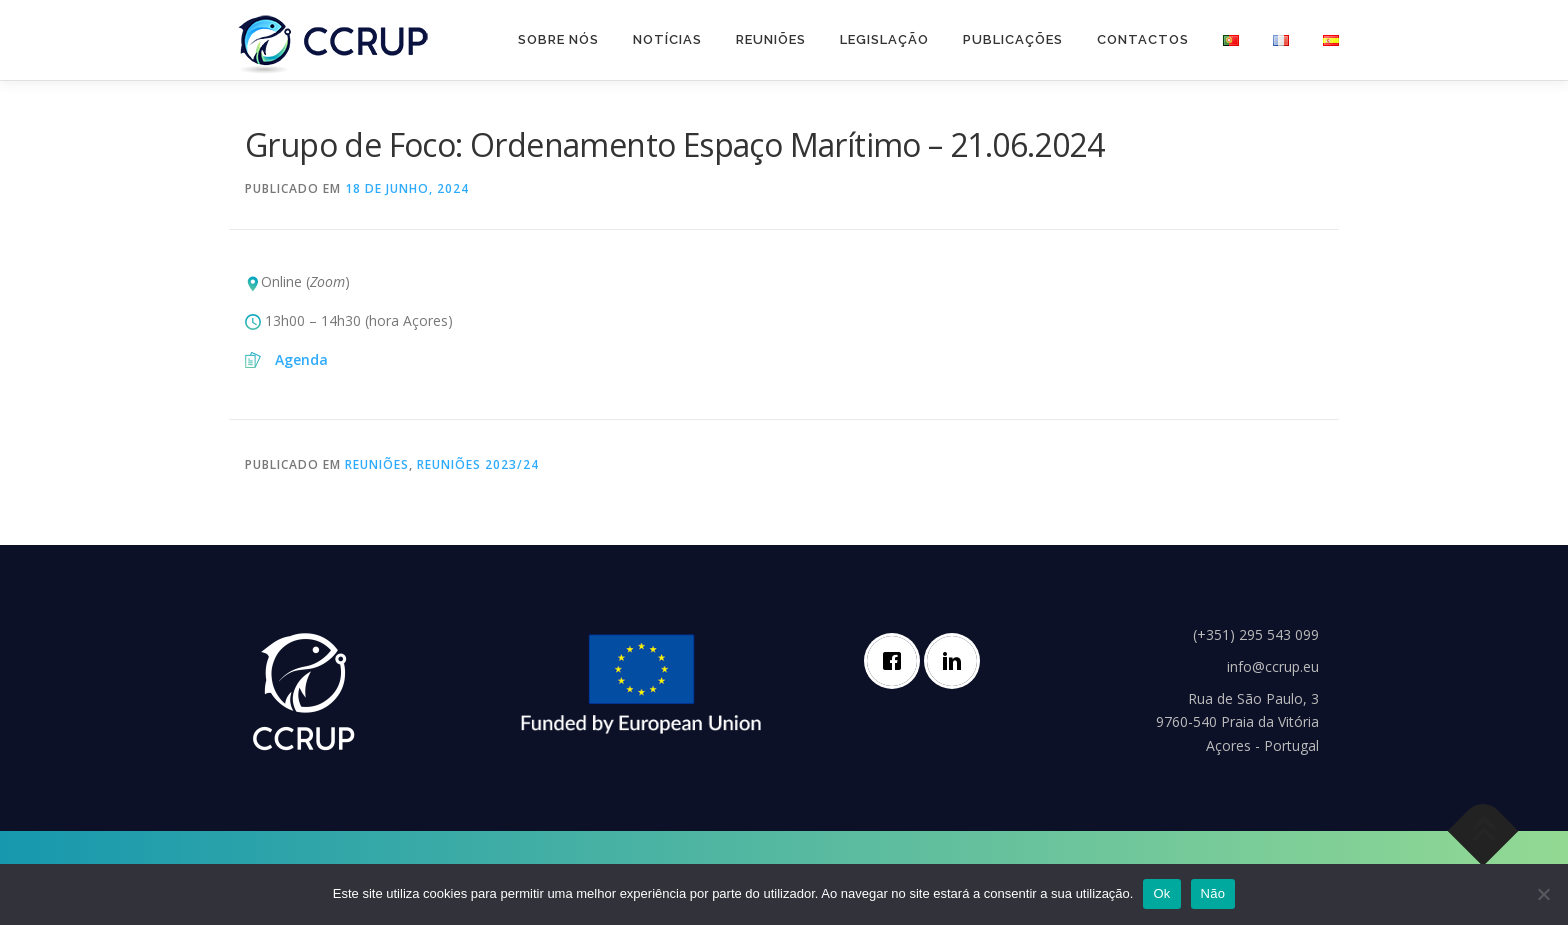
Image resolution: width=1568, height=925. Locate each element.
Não (1213, 893)
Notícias (667, 39)
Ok (1161, 893)
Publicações (1013, 39)
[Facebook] (897, 661)
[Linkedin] (957, 661)
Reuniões (771, 39)
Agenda (301, 359)
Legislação (884, 39)
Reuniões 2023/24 (478, 464)
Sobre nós (558, 39)
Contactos (1143, 39)
